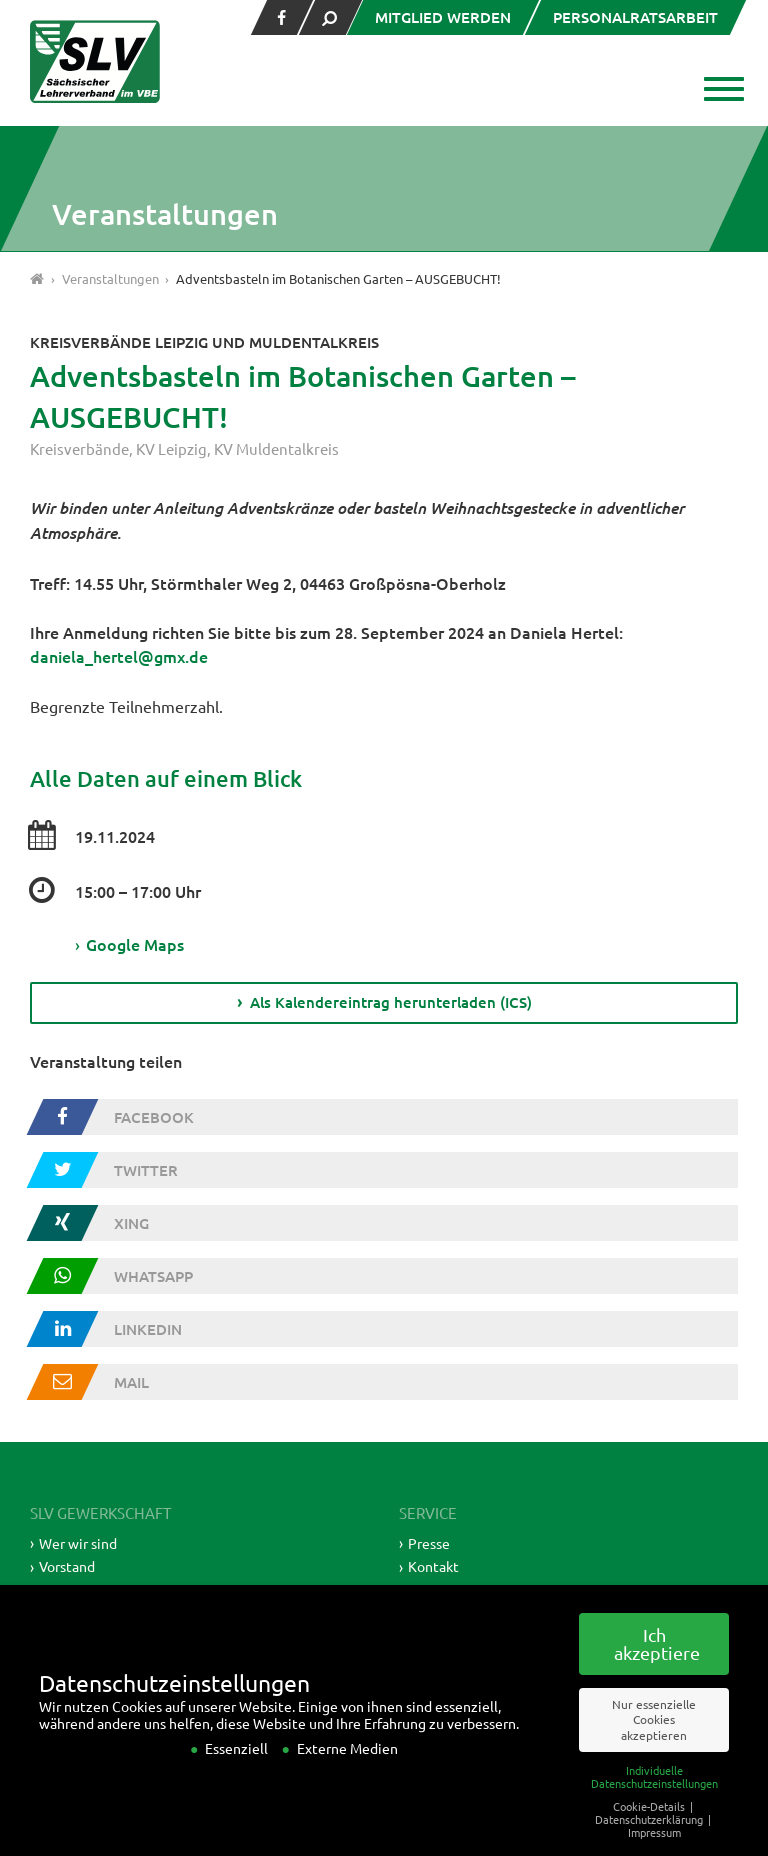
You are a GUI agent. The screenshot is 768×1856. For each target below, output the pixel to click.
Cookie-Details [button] (650, 1832)
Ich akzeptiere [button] (657, 1670)
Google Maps (129, 943)
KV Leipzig (171, 448)
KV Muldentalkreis (276, 448)
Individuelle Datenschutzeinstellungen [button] (654, 1802)
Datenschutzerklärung (650, 1845)
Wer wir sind (78, 1540)
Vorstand (67, 1564)
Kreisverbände (79, 448)
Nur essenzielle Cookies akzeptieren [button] (654, 1745)
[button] (720, 91)
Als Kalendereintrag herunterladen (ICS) (391, 1000)
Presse (429, 1540)
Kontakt (433, 1564)
